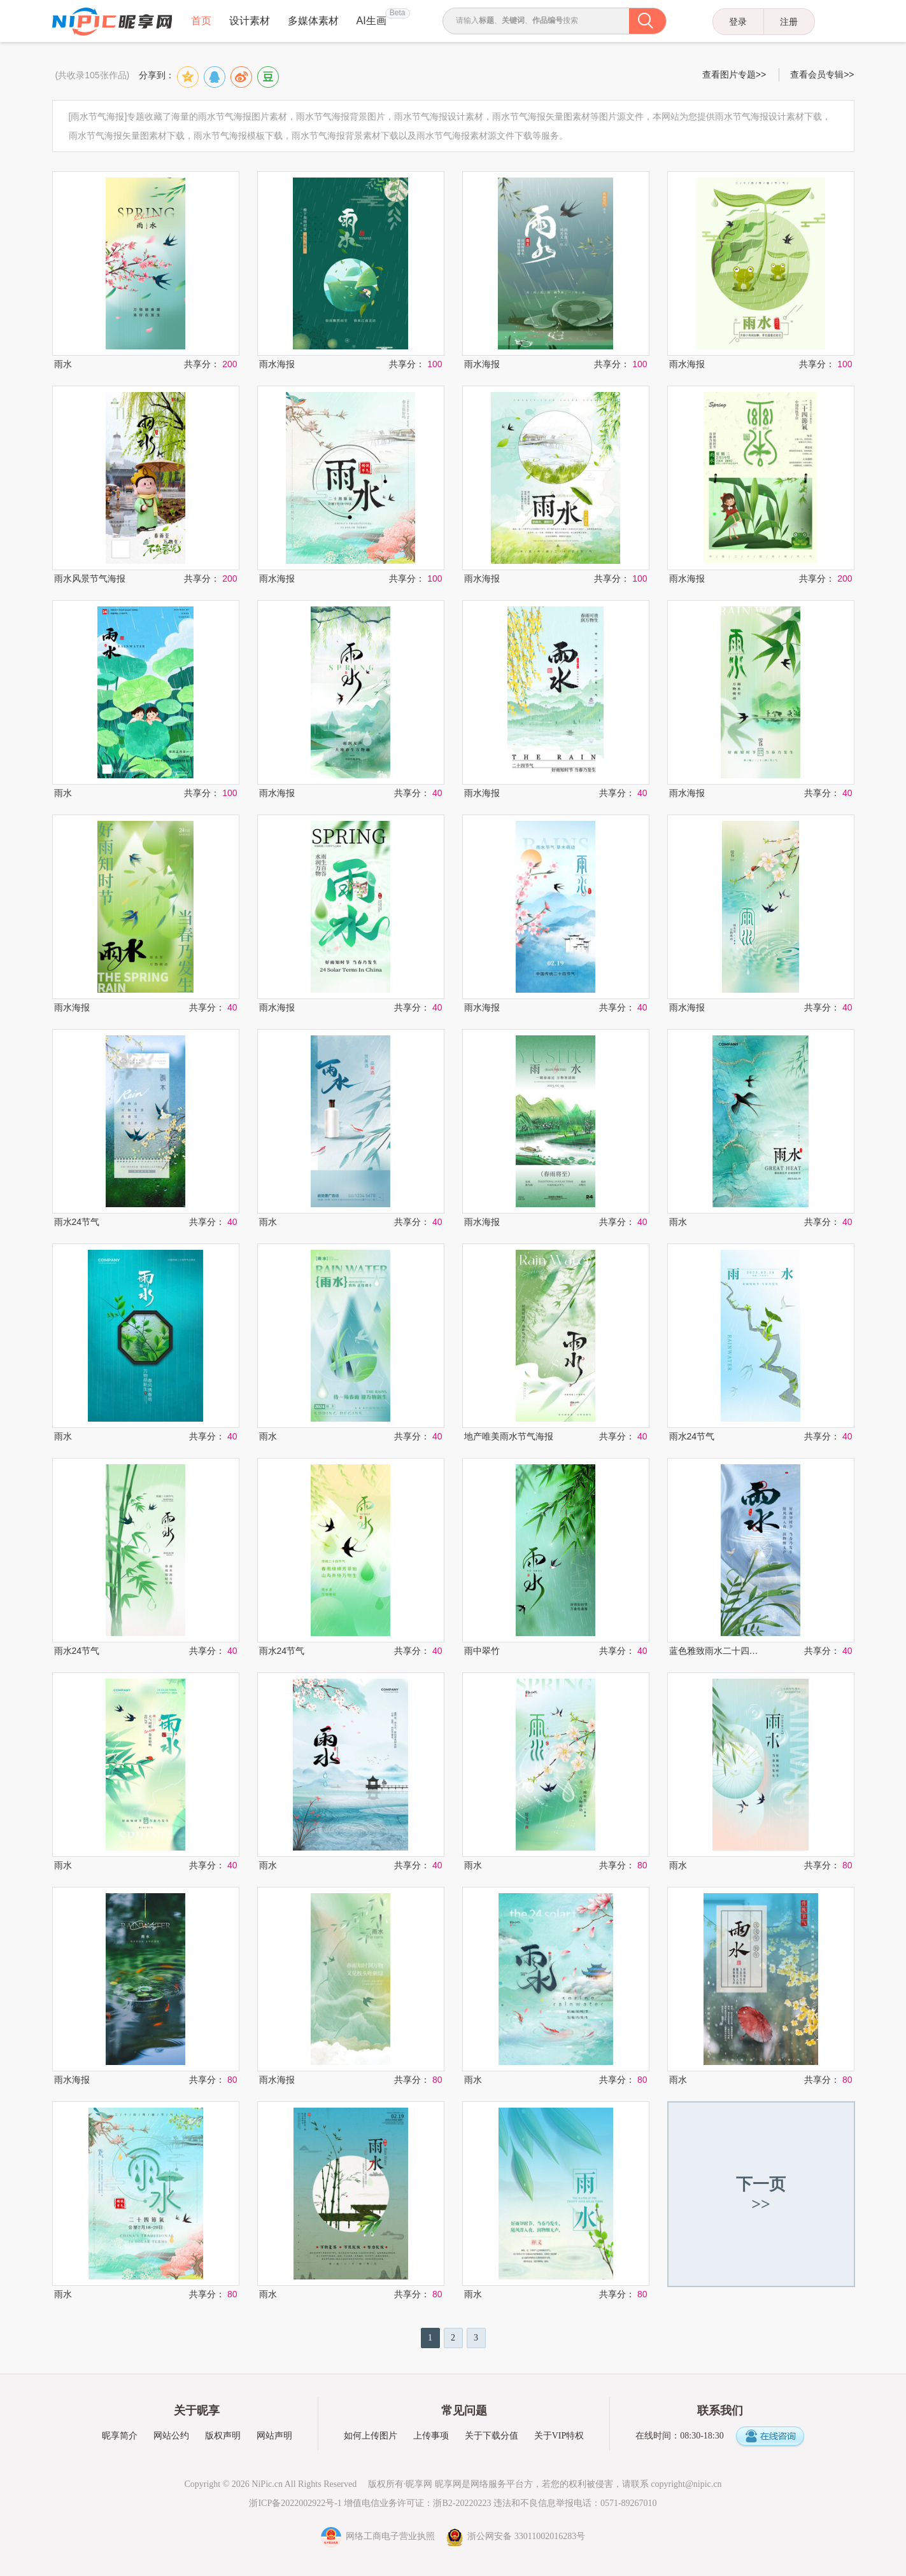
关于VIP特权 (559, 2435)
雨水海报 (277, 364)
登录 (738, 22)
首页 (201, 20)
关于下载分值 (491, 2435)
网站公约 (171, 2435)
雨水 (63, 364)
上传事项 (431, 2435)
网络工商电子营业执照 (379, 2536)
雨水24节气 (77, 1222)
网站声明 (274, 2435)
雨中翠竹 (482, 1651)
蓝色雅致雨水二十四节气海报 (715, 1651)
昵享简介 (120, 2435)
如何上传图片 (370, 2435)
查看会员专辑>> (822, 74)
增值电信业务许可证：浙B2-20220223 (417, 2503)
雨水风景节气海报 (89, 578)
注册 (789, 22)
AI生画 (371, 20)
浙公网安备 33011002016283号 (515, 2536)
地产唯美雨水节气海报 (508, 1436)
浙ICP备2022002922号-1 (295, 2503)
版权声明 (223, 2435)
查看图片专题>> (734, 74)
